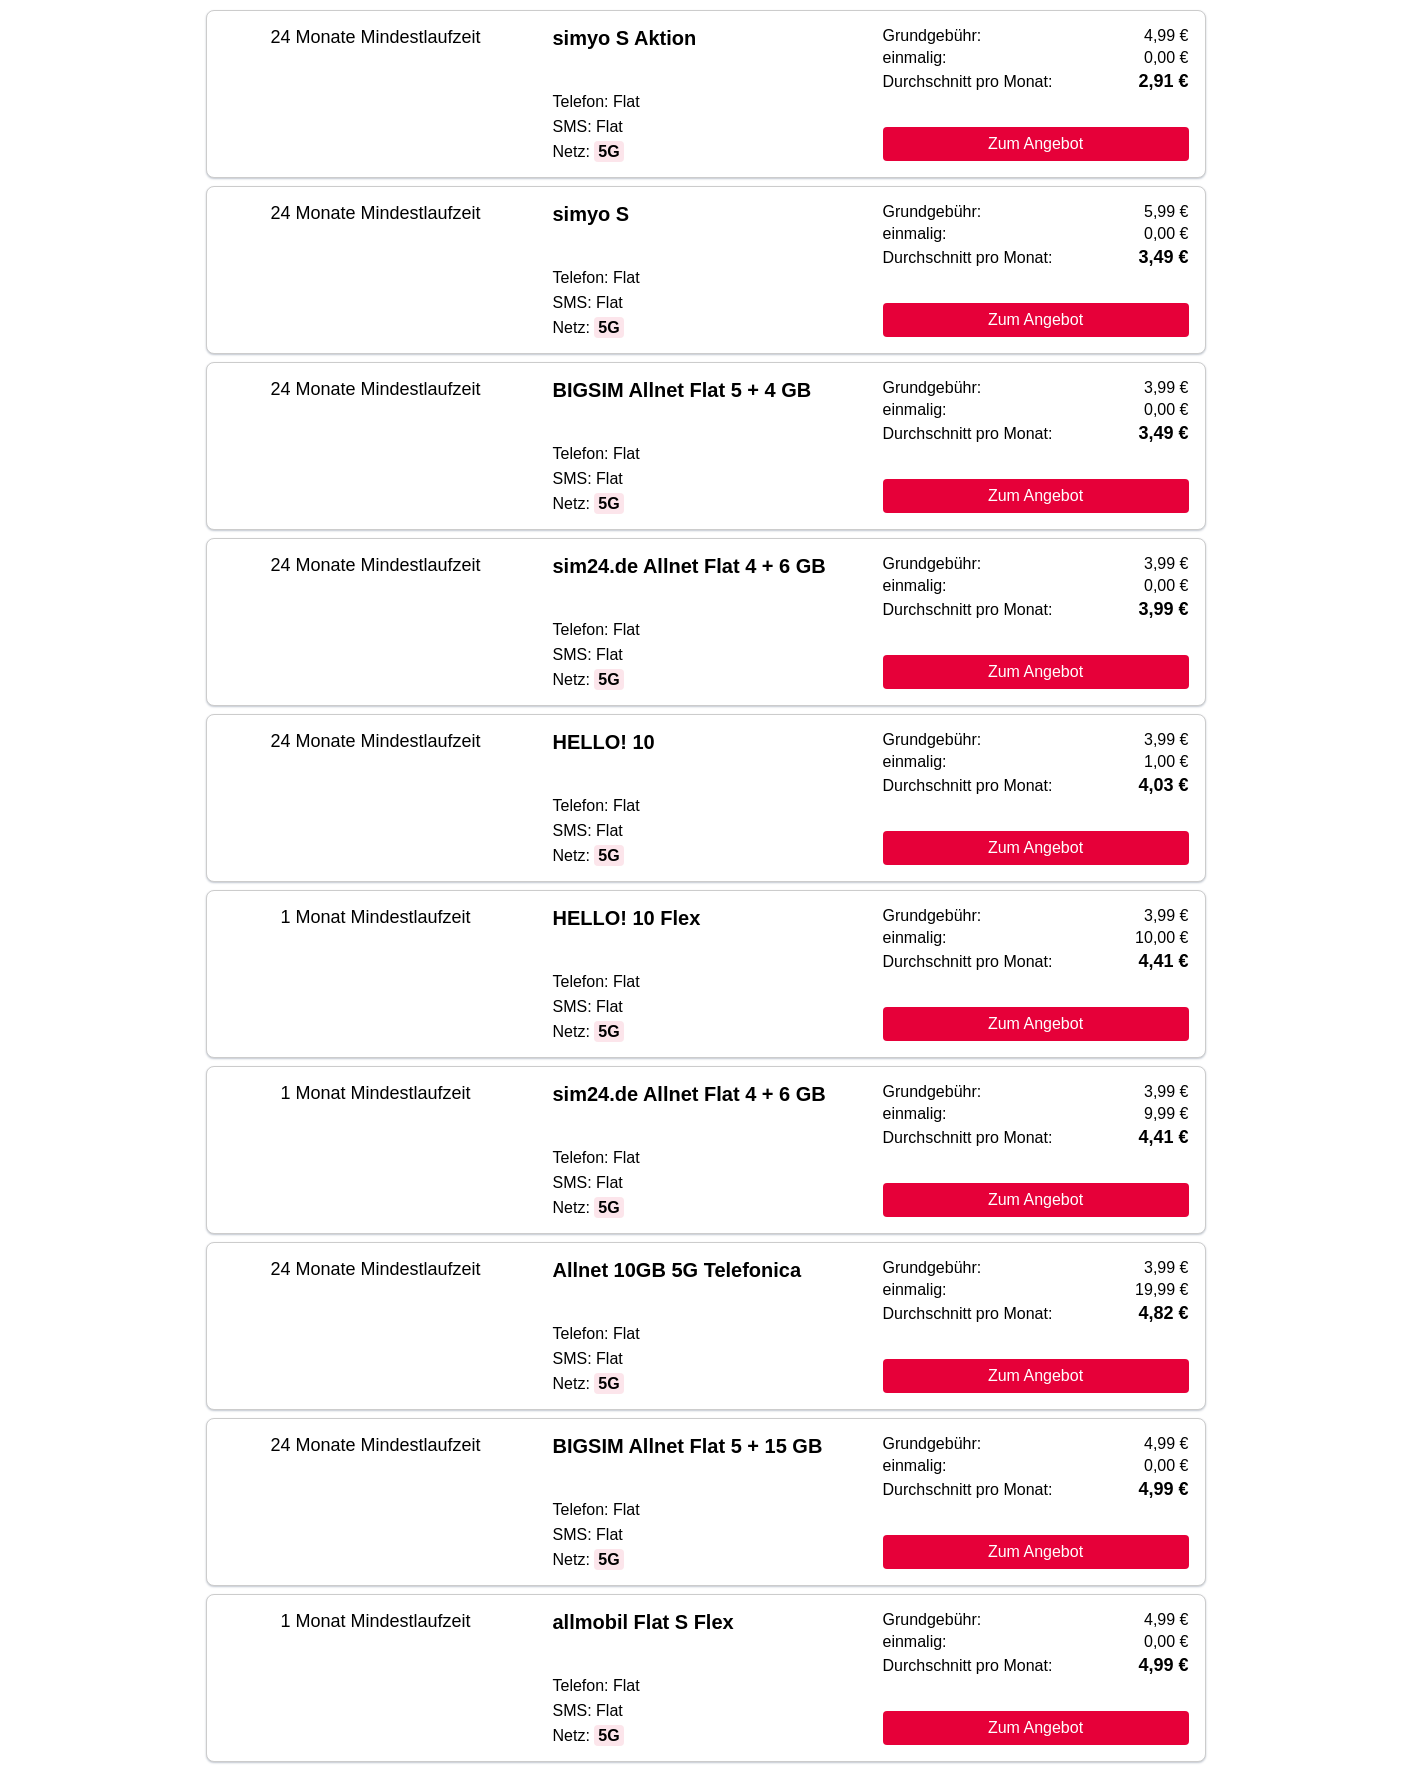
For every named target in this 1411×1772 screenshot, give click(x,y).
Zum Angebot (1035, 143)
